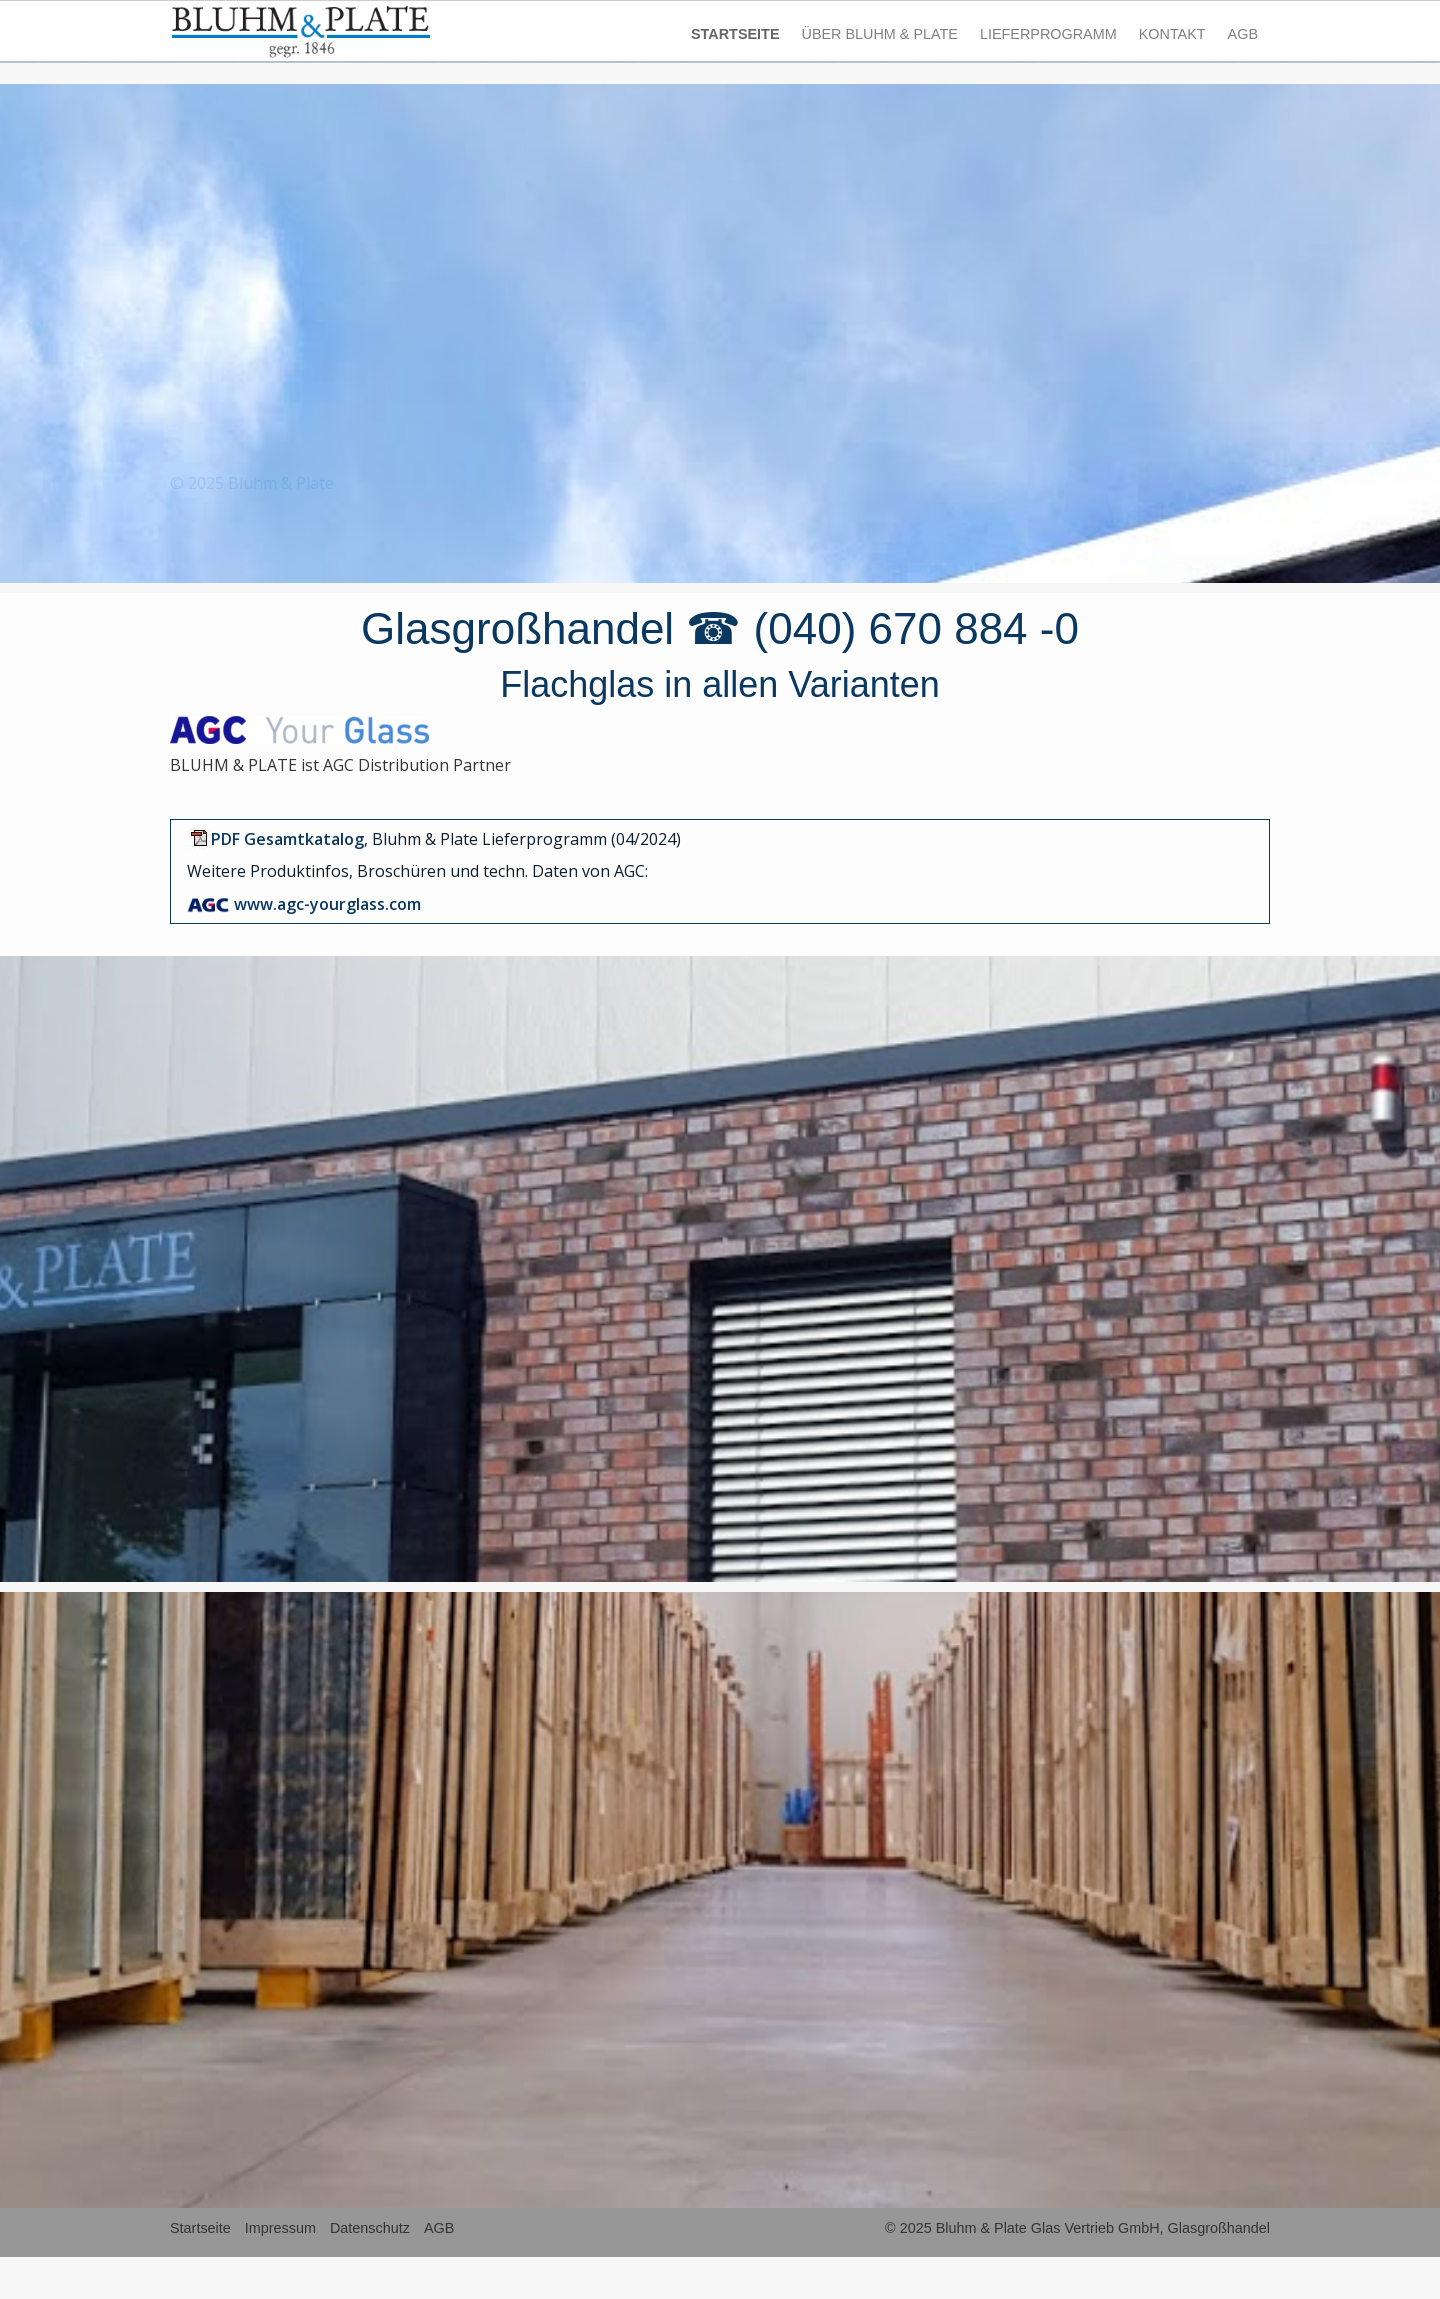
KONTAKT (1172, 34)
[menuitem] (736, 34)
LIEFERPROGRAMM (1048, 34)
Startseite (200, 2228)
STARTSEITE (735, 34)
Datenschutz (370, 2228)
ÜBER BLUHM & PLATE (879, 34)
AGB (1243, 34)
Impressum (280, 2228)
